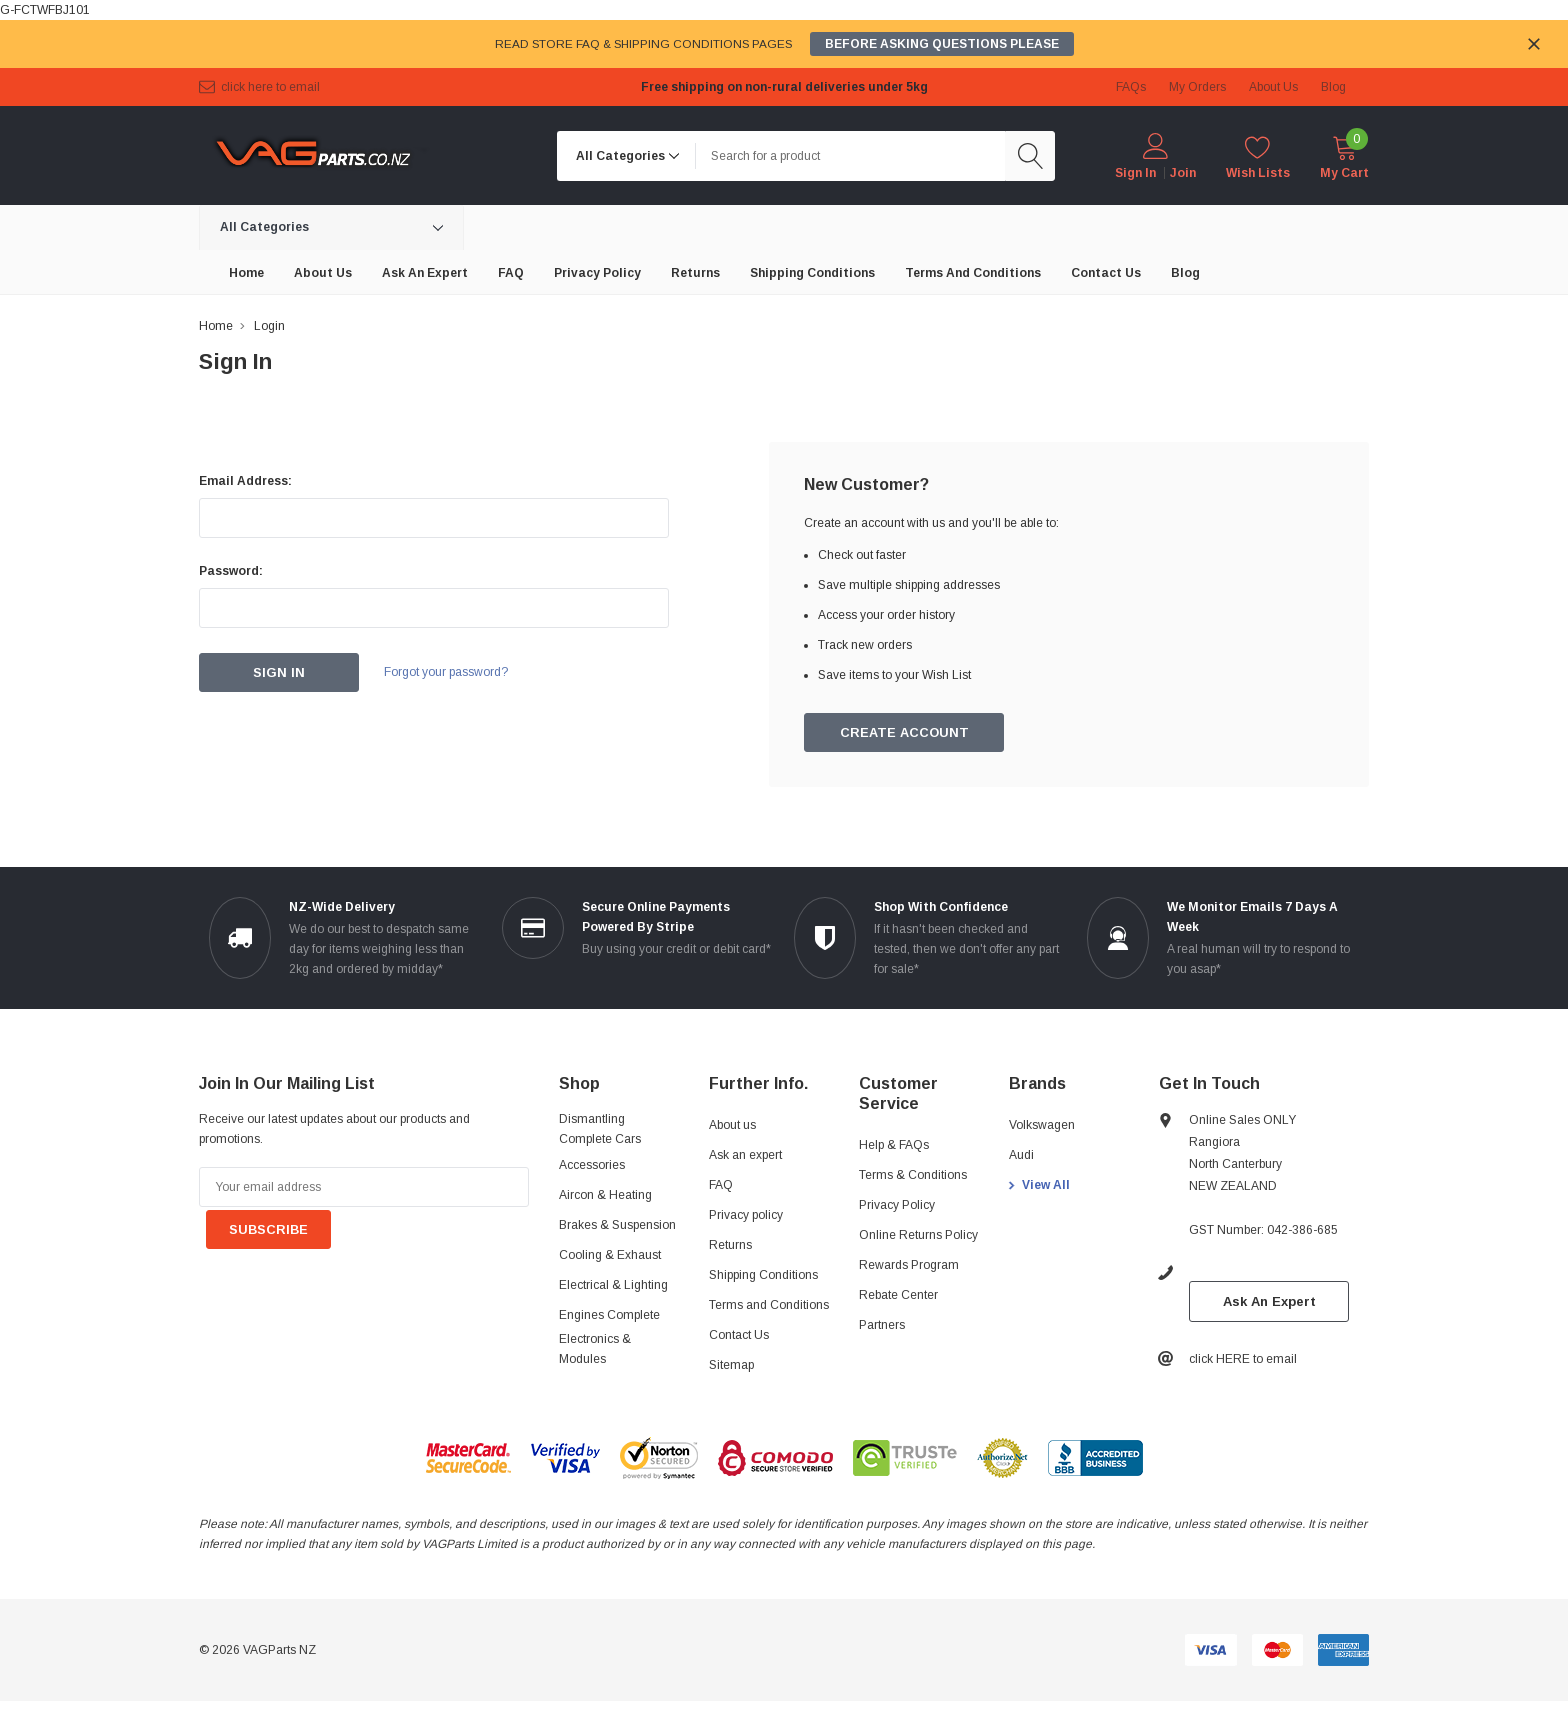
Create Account (905, 733)
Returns (730, 1246)
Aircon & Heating (605, 1196)
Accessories (592, 1166)
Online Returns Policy (918, 1236)
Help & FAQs (894, 1146)
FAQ (721, 1186)
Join (1183, 173)
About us (732, 1126)
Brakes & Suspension (617, 1226)
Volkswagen (1042, 1126)
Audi (1021, 1156)
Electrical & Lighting (613, 1286)
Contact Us (739, 1336)
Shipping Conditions (763, 1276)
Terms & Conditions (913, 1176)
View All (1046, 1186)
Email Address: (245, 481)
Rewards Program (909, 1266)
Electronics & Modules (595, 1350)
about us (1273, 87)
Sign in (1135, 173)
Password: (231, 571)
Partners (882, 1326)
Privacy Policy (897, 1206)
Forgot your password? (454, 673)
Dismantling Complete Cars (600, 1130)
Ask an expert (745, 1156)
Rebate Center (898, 1296)
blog (1333, 87)
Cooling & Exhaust (610, 1256)
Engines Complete (609, 1316)
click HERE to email (270, 87)
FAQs (1131, 87)
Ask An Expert (1269, 1302)
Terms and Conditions (769, 1306)
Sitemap (731, 1366)
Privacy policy (746, 1216)
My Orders (1197, 87)
